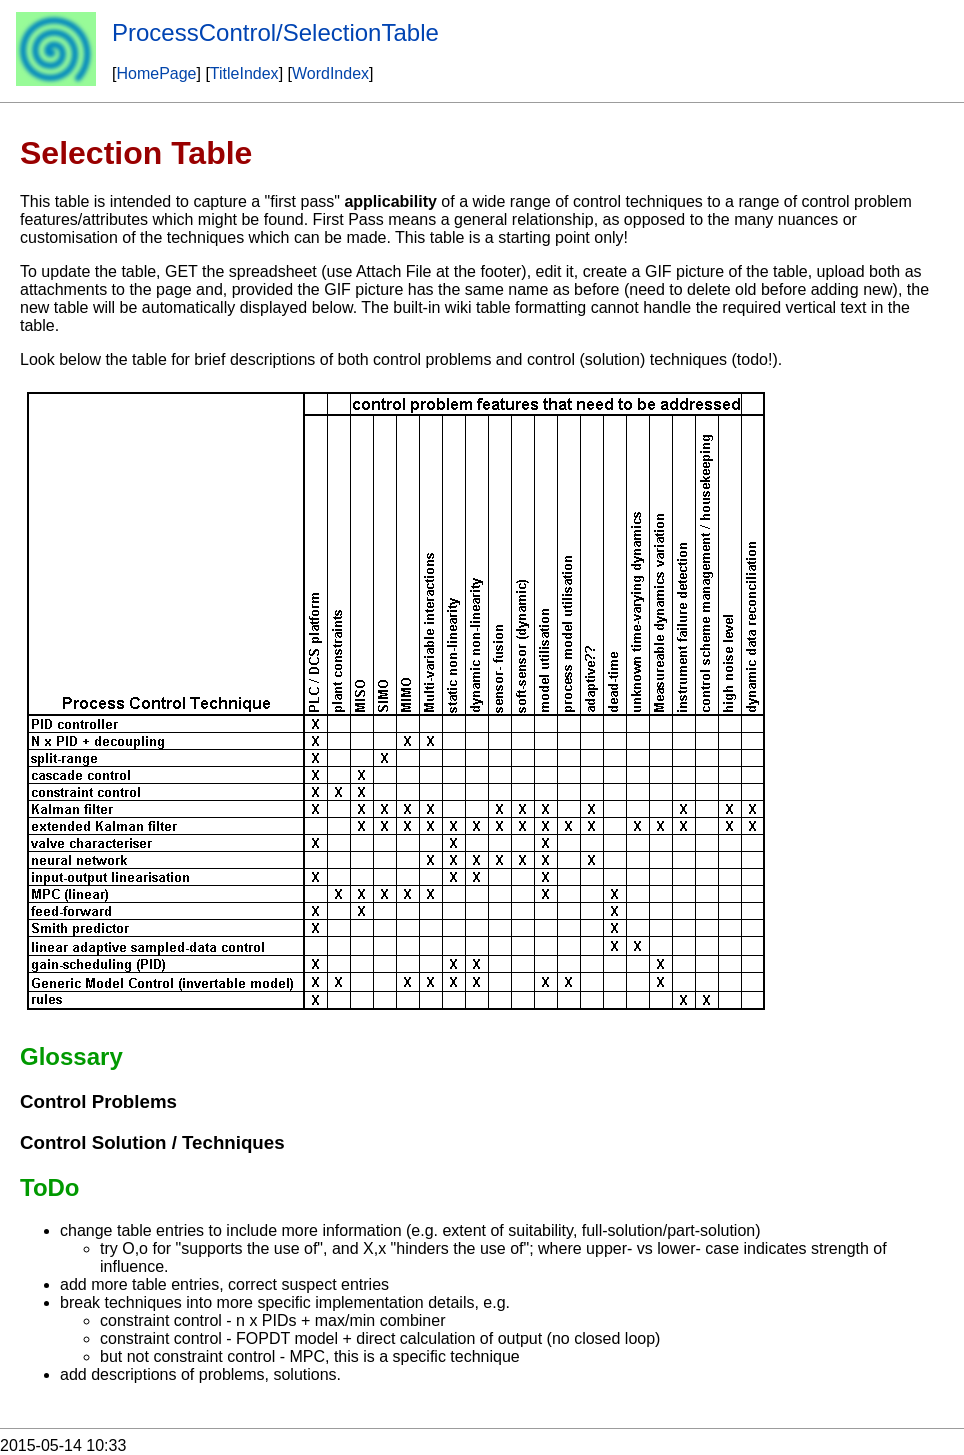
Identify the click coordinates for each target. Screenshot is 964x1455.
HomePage (156, 73)
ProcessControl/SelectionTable (275, 32)
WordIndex (330, 73)
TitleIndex (244, 73)
